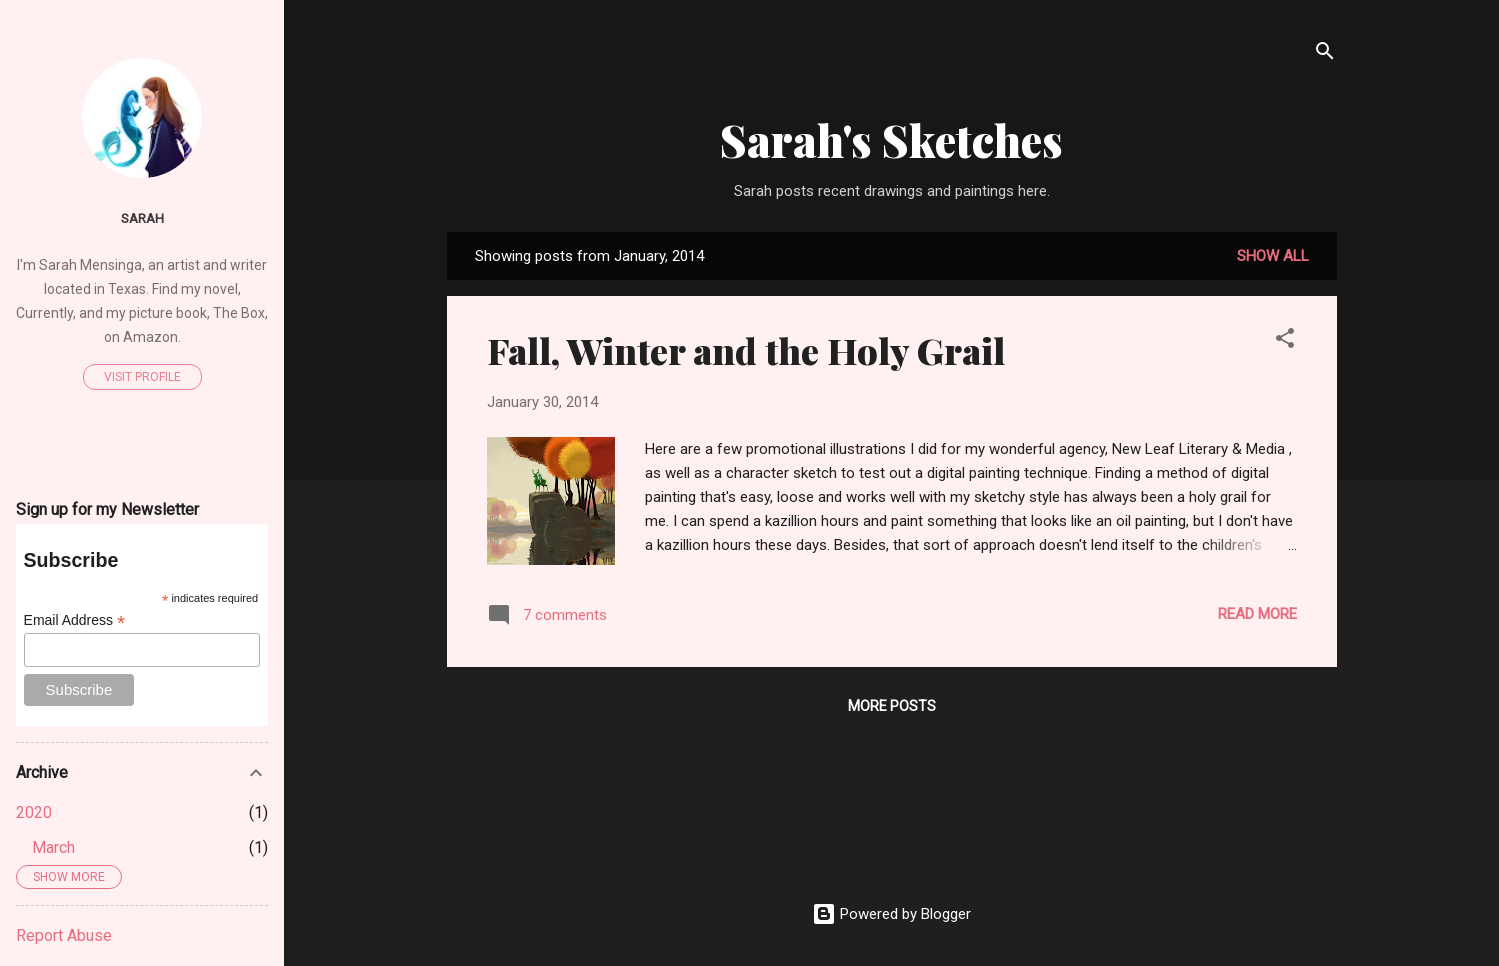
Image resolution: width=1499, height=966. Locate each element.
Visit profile (142, 377)
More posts (892, 706)
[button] (1285, 341)
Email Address (75, 620)
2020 (34, 812)
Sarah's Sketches (891, 139)
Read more (1257, 614)
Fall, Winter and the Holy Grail (746, 350)
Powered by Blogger (891, 914)
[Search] (1325, 54)
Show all (1273, 256)
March (53, 847)
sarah (142, 218)
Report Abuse (64, 935)
